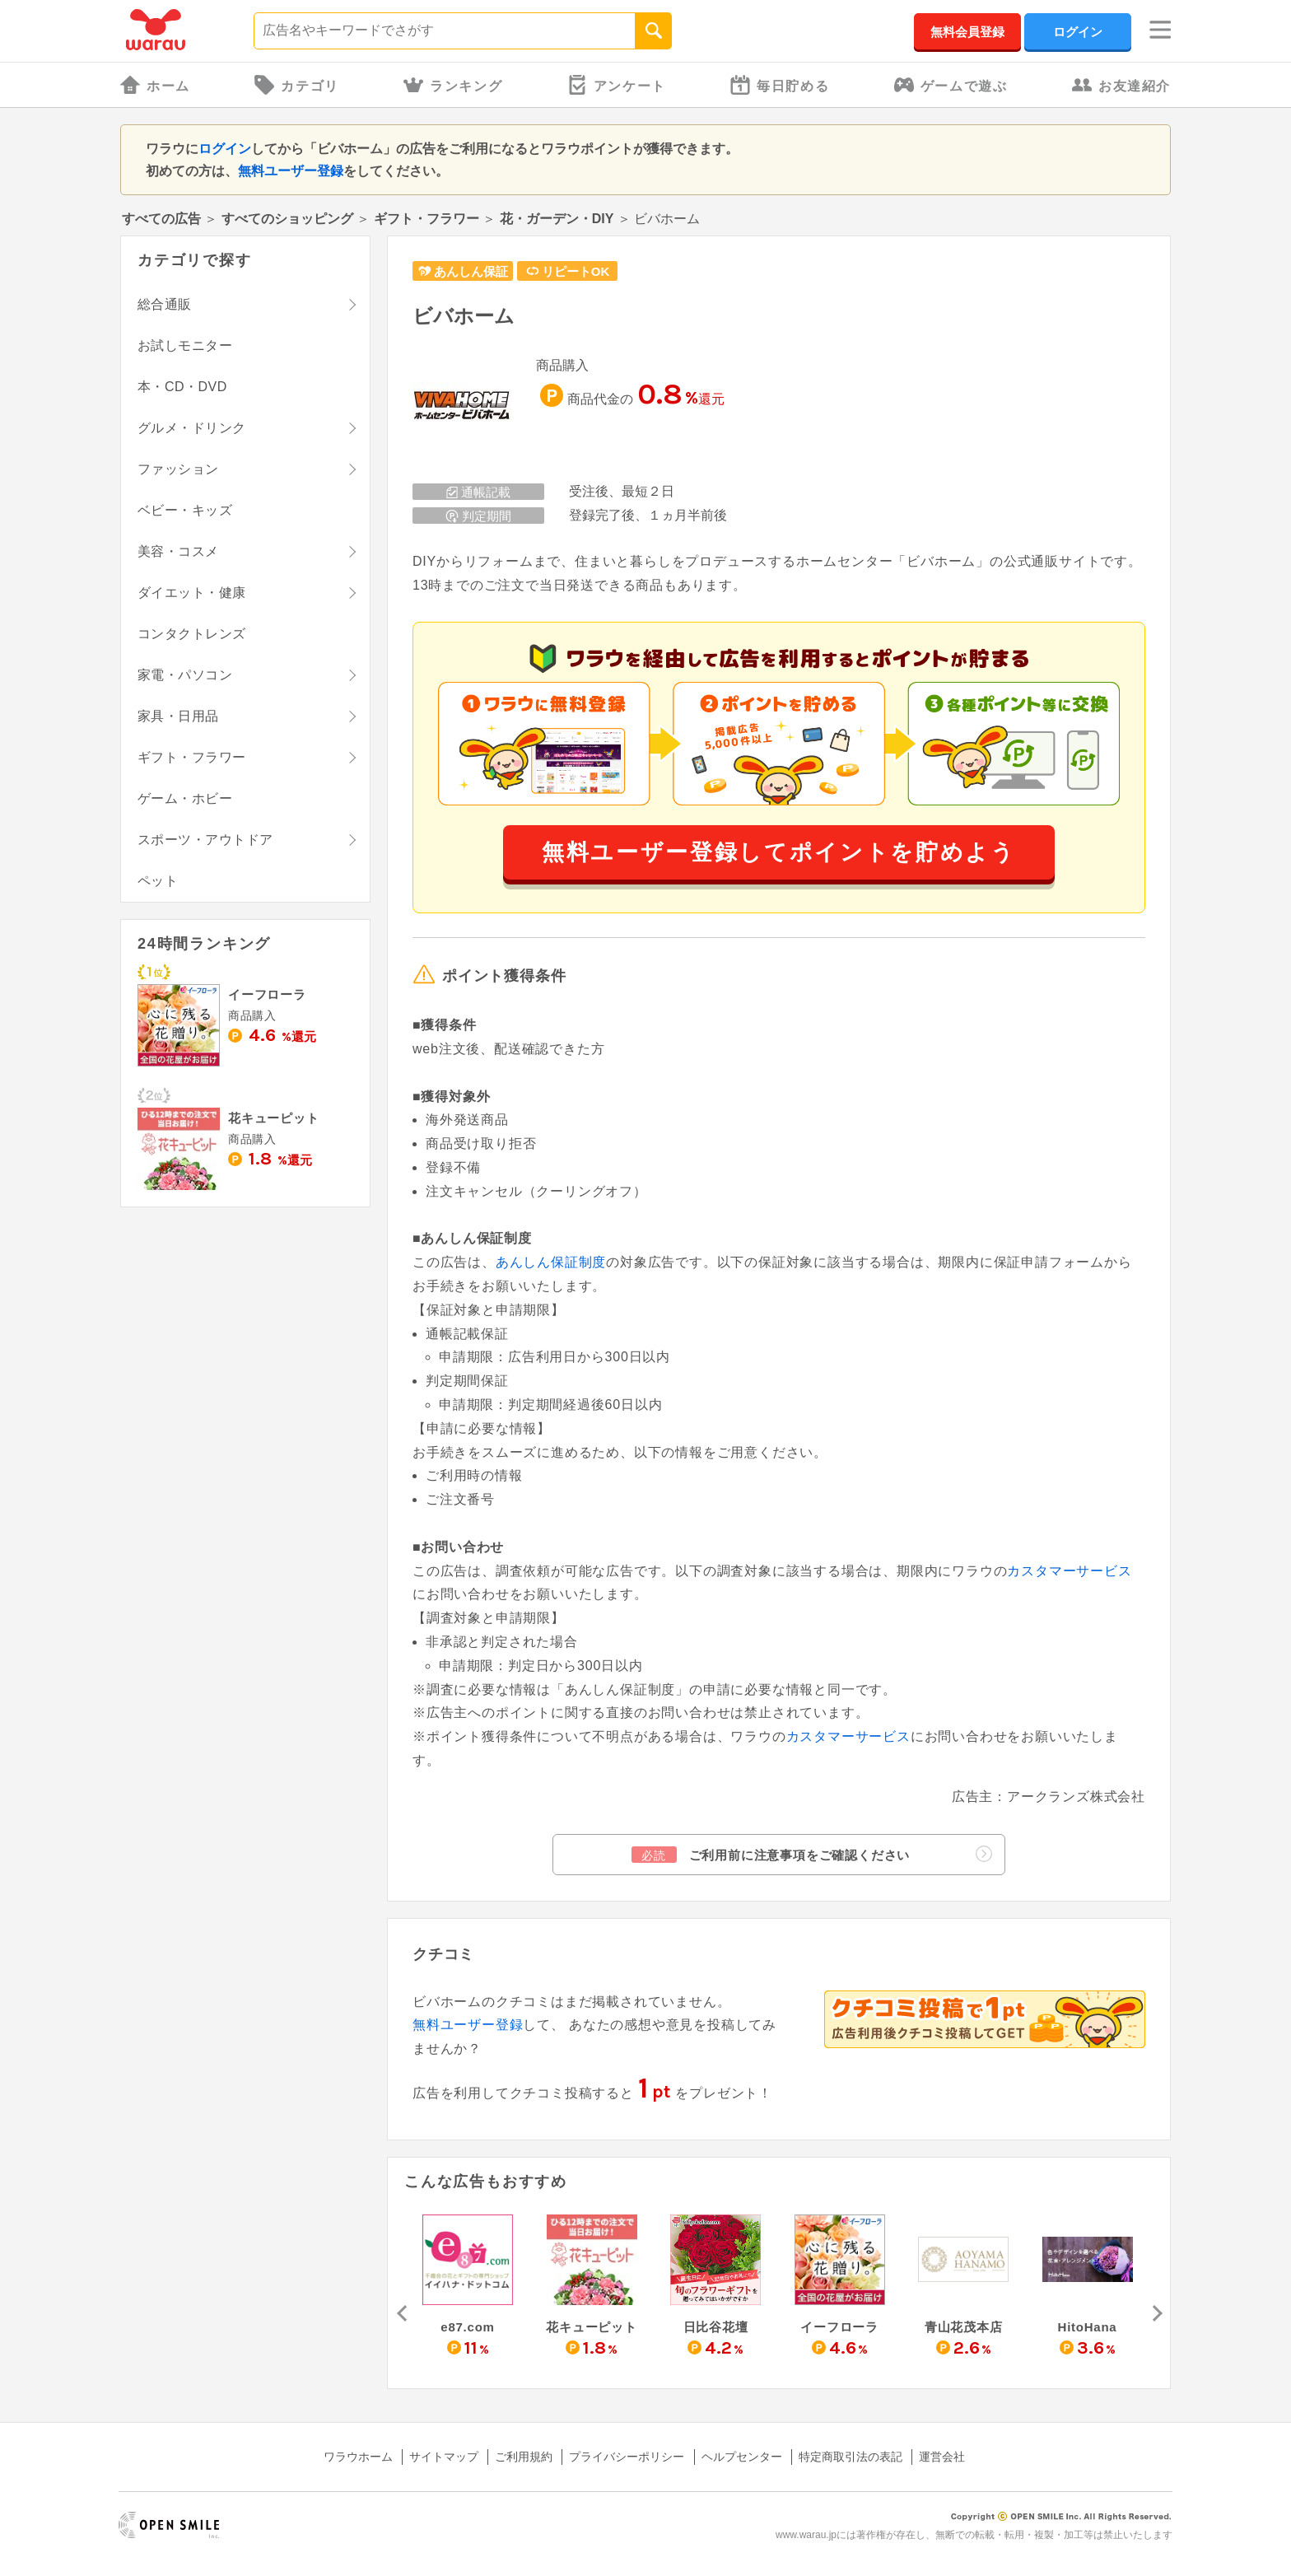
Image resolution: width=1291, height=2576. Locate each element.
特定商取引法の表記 (850, 2456)
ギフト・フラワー (426, 219)
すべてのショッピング (287, 219)
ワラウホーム (358, 2456)
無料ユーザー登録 (290, 171)
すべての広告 (161, 219)
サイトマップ (443, 2456)
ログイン (1077, 32)
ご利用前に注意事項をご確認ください (812, 1854)
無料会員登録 (967, 32)
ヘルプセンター (741, 2456)
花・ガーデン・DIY (557, 219)
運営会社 (942, 2456)
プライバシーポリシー (626, 2456)
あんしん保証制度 (551, 1262)
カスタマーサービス (1069, 1571)
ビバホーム (463, 316)
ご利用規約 (523, 2456)
